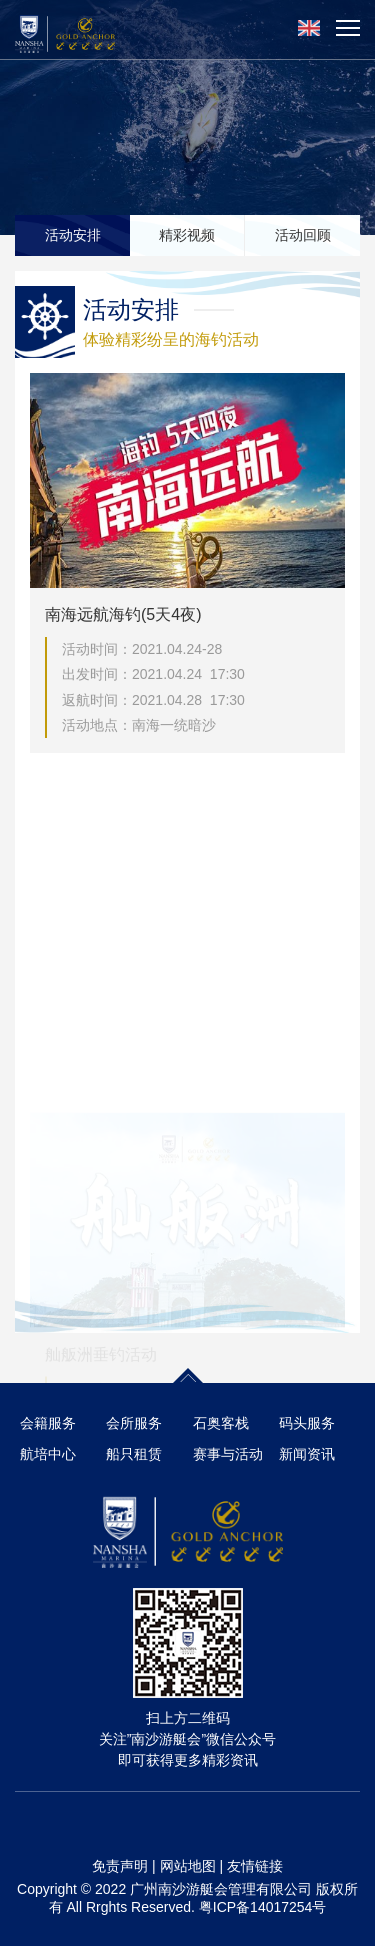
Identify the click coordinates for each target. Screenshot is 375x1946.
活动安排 (73, 235)
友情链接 (255, 1866)
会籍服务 (48, 1423)
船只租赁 (134, 1454)
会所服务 (134, 1423)
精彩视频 (187, 235)
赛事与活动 (228, 1454)
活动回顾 (303, 235)
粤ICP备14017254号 (263, 1907)
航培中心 (48, 1454)
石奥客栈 (221, 1423)
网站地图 (188, 1866)
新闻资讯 (307, 1454)
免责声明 (120, 1866)
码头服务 (307, 1423)
